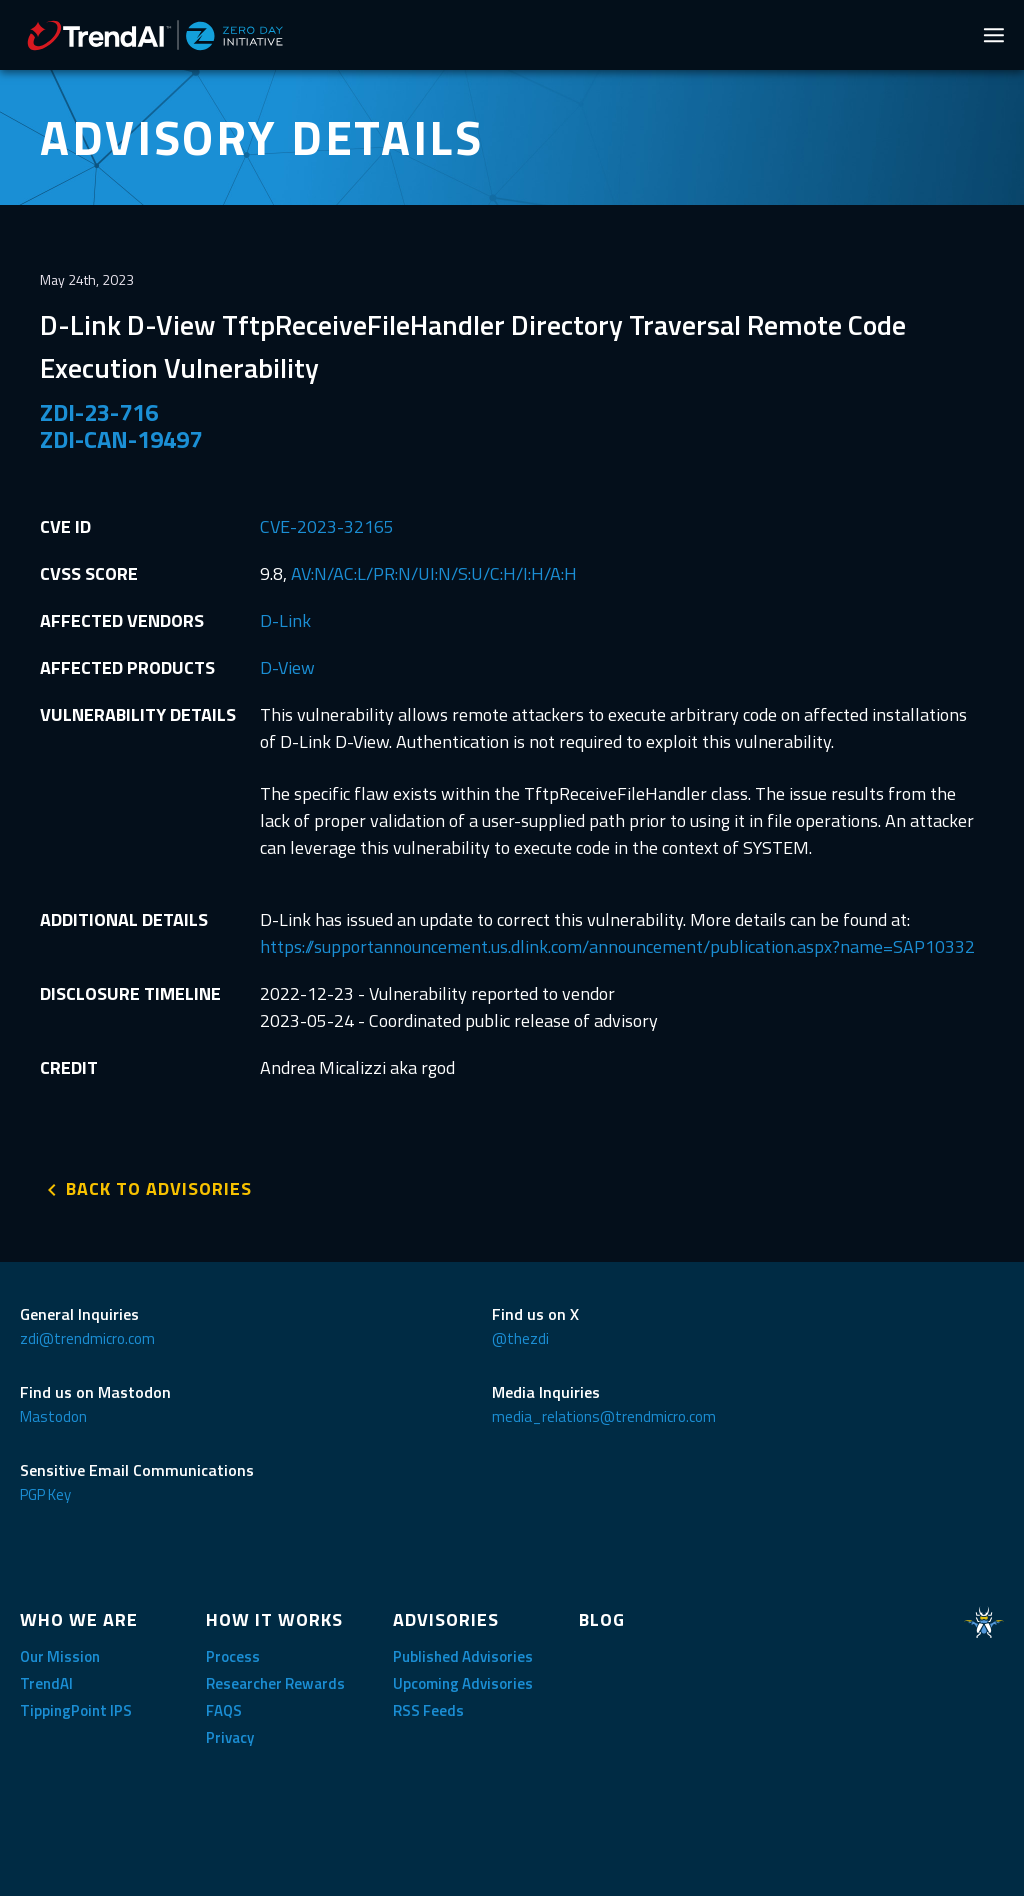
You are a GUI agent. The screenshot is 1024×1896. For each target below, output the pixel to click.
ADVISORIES (446, 1619)
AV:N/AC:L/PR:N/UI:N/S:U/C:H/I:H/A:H (434, 573)
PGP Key (45, 1494)
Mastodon (53, 1416)
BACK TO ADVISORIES (159, 1188)
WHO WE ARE (79, 1619)
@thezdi (520, 1338)
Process (233, 1656)
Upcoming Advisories (463, 1683)
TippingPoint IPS (76, 1710)
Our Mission (60, 1656)
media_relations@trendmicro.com (604, 1416)
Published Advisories (463, 1656)
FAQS (224, 1710)
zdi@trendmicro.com (87, 1338)
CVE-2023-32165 (327, 526)
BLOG (602, 1619)
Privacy (230, 1737)
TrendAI (46, 1683)
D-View (287, 667)
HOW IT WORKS (274, 1619)
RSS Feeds (428, 1710)
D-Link (285, 620)
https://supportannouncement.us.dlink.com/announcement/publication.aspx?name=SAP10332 (617, 946)
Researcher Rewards (275, 1683)
